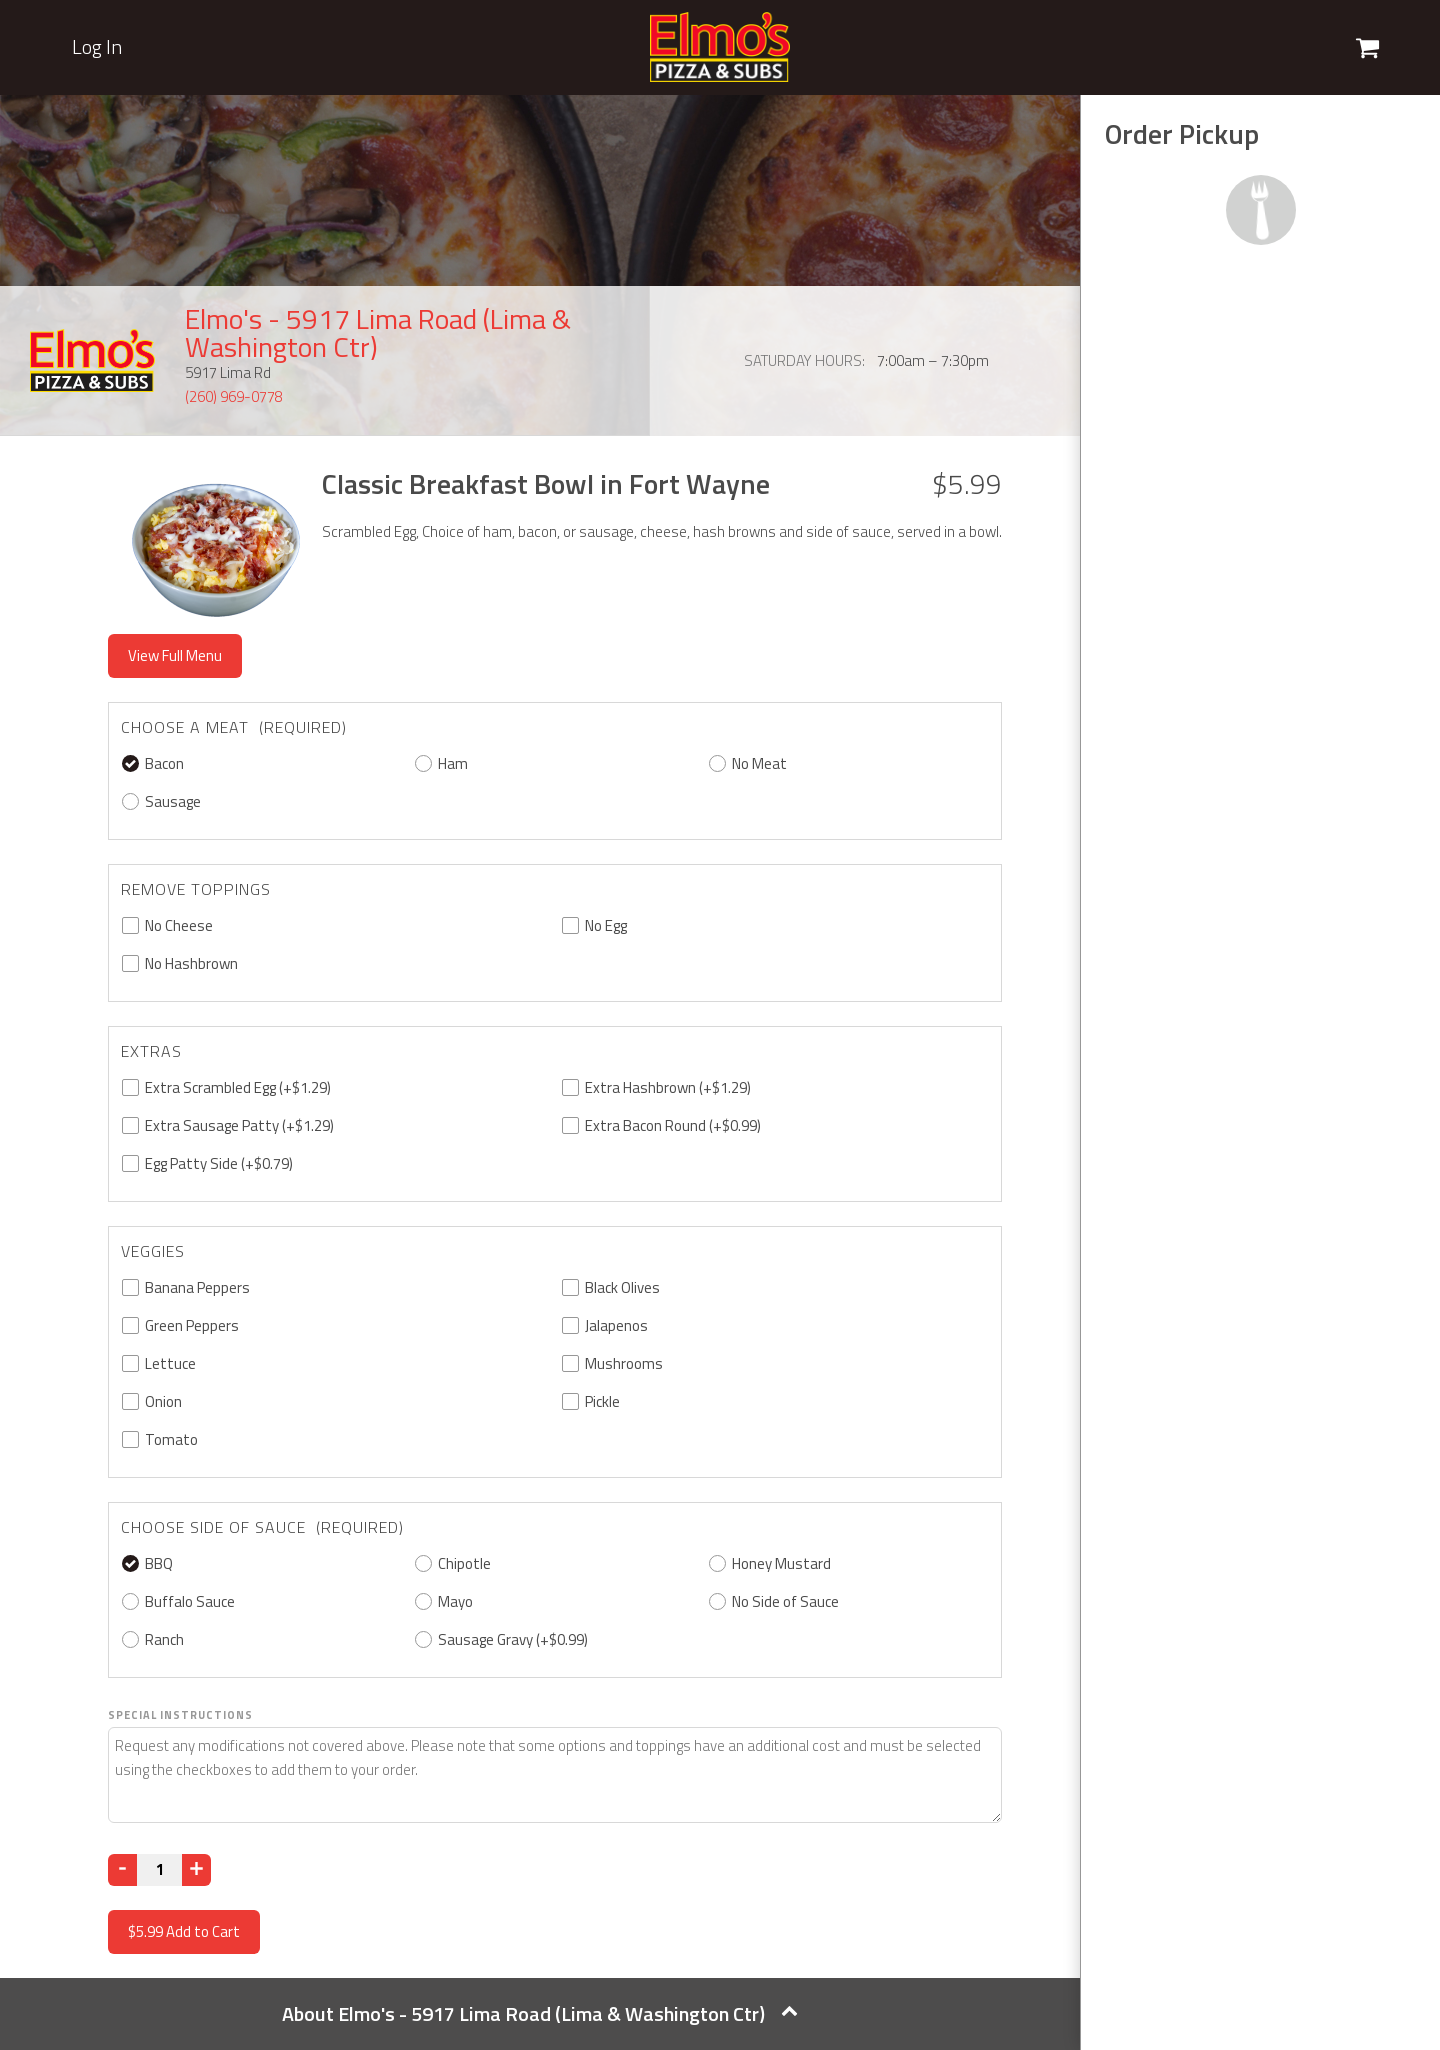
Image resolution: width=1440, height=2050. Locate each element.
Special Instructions (180, 1715)
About (540, 2013)
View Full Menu (175, 655)
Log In (97, 47)
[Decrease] (122, 1870)
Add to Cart (184, 1931)
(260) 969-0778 (234, 396)
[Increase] (196, 1870)
